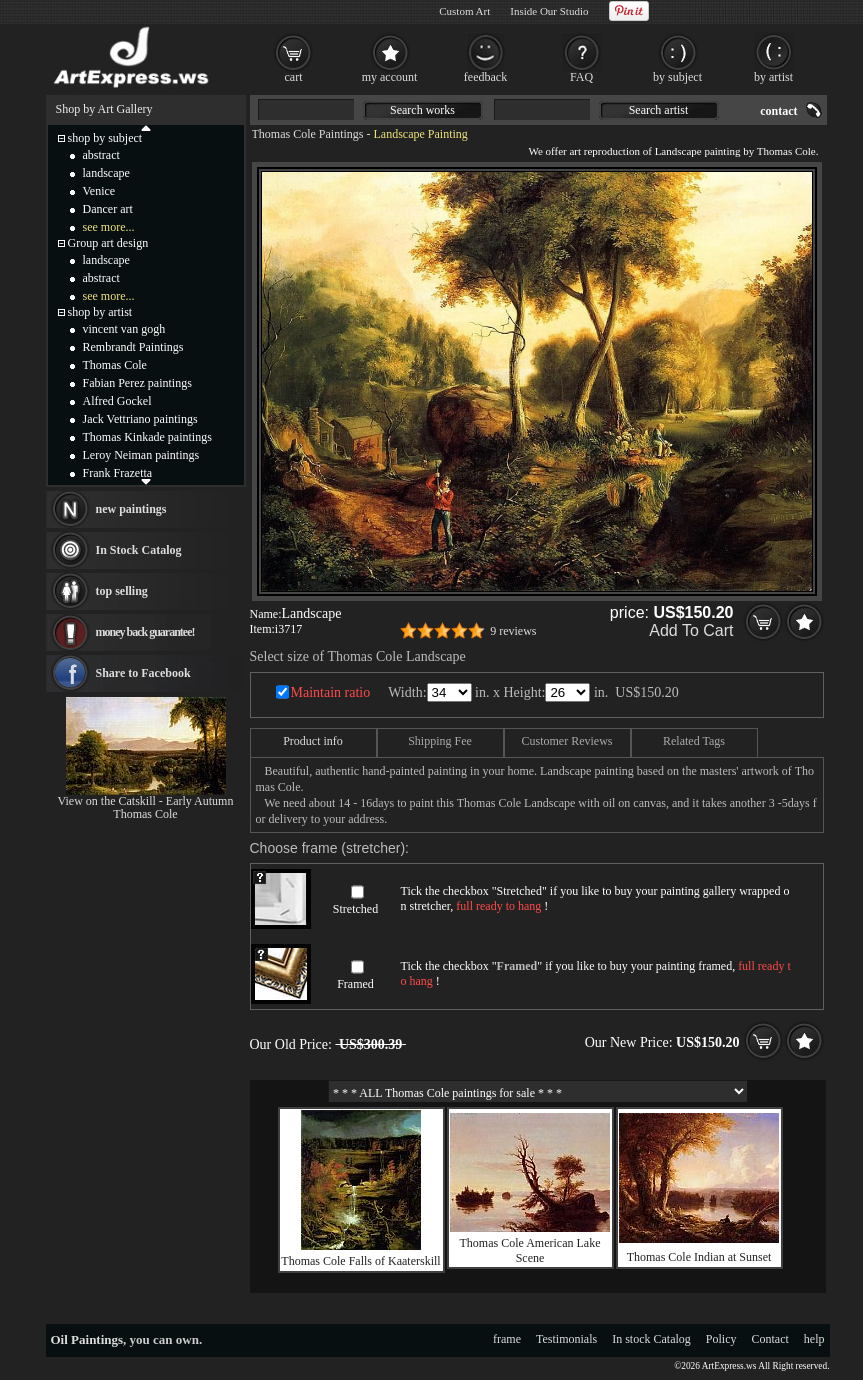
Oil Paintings (87, 1339)
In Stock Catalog (139, 550)
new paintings (131, 509)
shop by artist (100, 312)
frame (507, 1339)
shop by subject (105, 138)
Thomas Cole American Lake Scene (530, 1250)
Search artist (659, 110)
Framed (355, 984)
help (814, 1339)
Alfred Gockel (117, 401)
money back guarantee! (145, 632)
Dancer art (108, 209)
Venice (99, 191)
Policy (721, 1339)
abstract (101, 155)
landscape (106, 173)
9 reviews (513, 631)
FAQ (581, 77)
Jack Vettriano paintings (140, 419)
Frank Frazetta (118, 473)
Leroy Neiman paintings (141, 455)
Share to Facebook (143, 673)
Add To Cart (691, 630)
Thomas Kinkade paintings (147, 437)
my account (390, 77)
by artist (773, 77)
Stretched (355, 909)
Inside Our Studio (549, 11)
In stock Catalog (651, 1339)
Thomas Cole (115, 365)
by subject (677, 77)
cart (294, 77)
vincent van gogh (124, 329)
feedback (485, 77)
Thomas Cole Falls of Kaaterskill (360, 1261)
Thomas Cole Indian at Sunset (699, 1257)
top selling (122, 591)
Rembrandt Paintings (133, 347)
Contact (770, 1339)
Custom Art (464, 11)
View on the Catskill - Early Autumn (146, 801)
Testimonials (566, 1339)
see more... (109, 227)
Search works (422, 110)
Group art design (108, 243)
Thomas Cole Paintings (308, 134)
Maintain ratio (331, 692)
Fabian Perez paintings (137, 383)
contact (778, 111)
